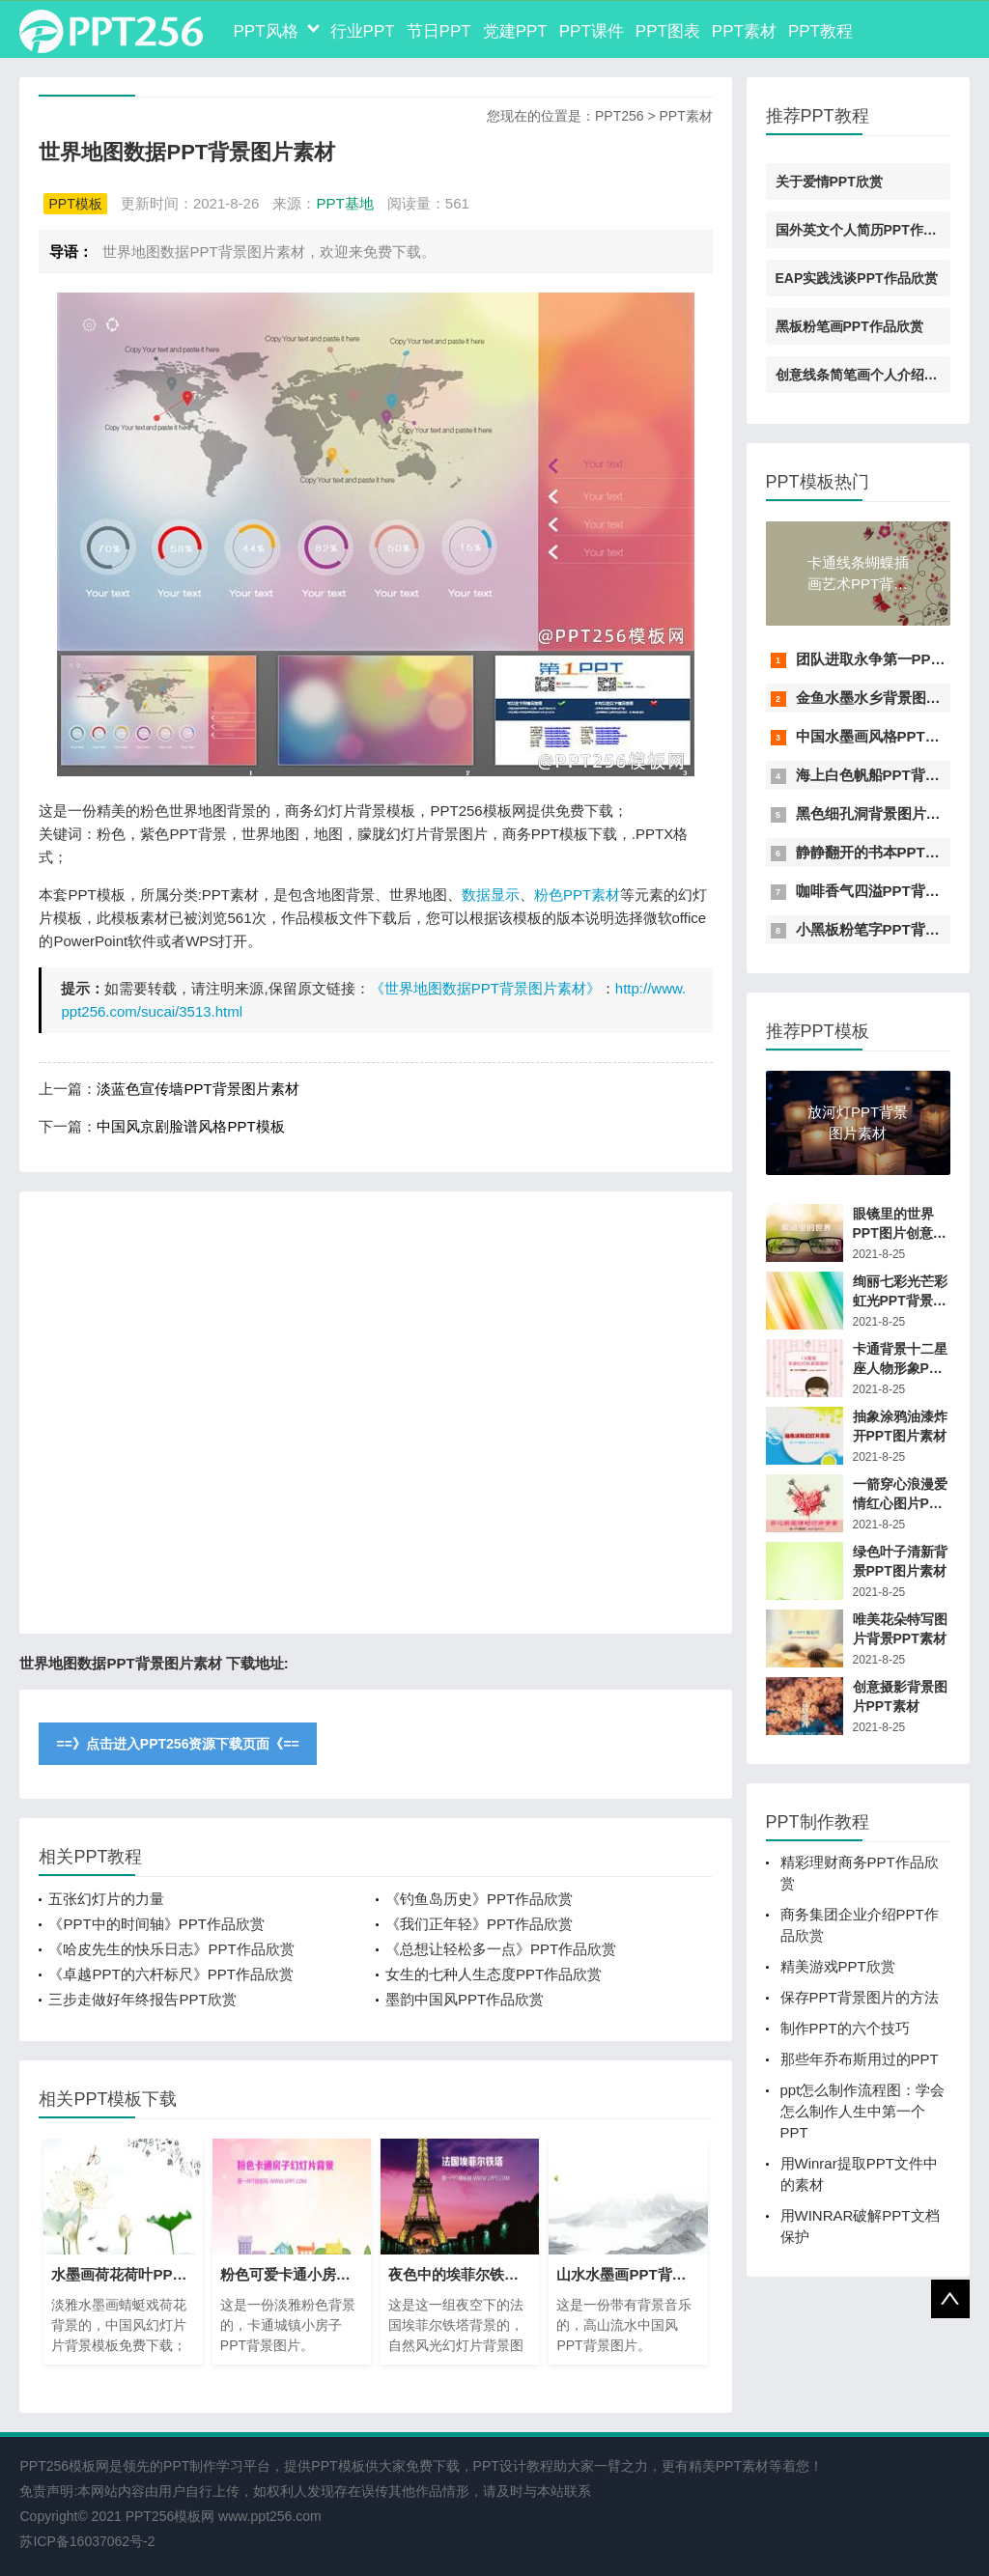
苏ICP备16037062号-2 (87, 2541)
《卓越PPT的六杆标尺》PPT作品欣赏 (170, 1974)
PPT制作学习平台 (216, 2466)
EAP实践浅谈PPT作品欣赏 (857, 278)
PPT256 (619, 116)
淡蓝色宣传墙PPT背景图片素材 (197, 1088)
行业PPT (362, 31)
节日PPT (439, 31)
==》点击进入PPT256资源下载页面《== (177, 1743)
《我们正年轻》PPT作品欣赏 (479, 1924)
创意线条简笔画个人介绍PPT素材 (876, 374)
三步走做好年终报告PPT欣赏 (142, 1999)
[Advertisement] (375, 1412)
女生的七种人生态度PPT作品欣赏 (493, 1974)
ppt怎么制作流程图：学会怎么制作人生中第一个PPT (863, 2111)
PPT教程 (820, 31)
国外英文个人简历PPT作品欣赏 (870, 230)
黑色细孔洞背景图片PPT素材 (889, 813)
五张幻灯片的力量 (106, 1898)
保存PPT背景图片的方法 (859, 1997)
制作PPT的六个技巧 (845, 2028)
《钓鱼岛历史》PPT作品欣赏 (479, 1898)
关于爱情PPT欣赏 (829, 181)
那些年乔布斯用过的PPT (859, 2059)
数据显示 (491, 894)
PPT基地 (344, 203)
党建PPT (515, 31)
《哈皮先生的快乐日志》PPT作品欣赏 (171, 1949)
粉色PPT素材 (577, 894)
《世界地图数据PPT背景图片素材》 (485, 988)
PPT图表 (668, 31)
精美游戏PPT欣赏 (837, 1966)
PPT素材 (744, 31)
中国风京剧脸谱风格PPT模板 (190, 1126)
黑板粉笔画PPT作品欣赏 (849, 326)
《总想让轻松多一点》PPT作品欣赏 (500, 1949)
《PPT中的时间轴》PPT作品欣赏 (156, 1924)
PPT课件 (591, 31)
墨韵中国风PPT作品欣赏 (464, 1999)
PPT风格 (265, 31)
